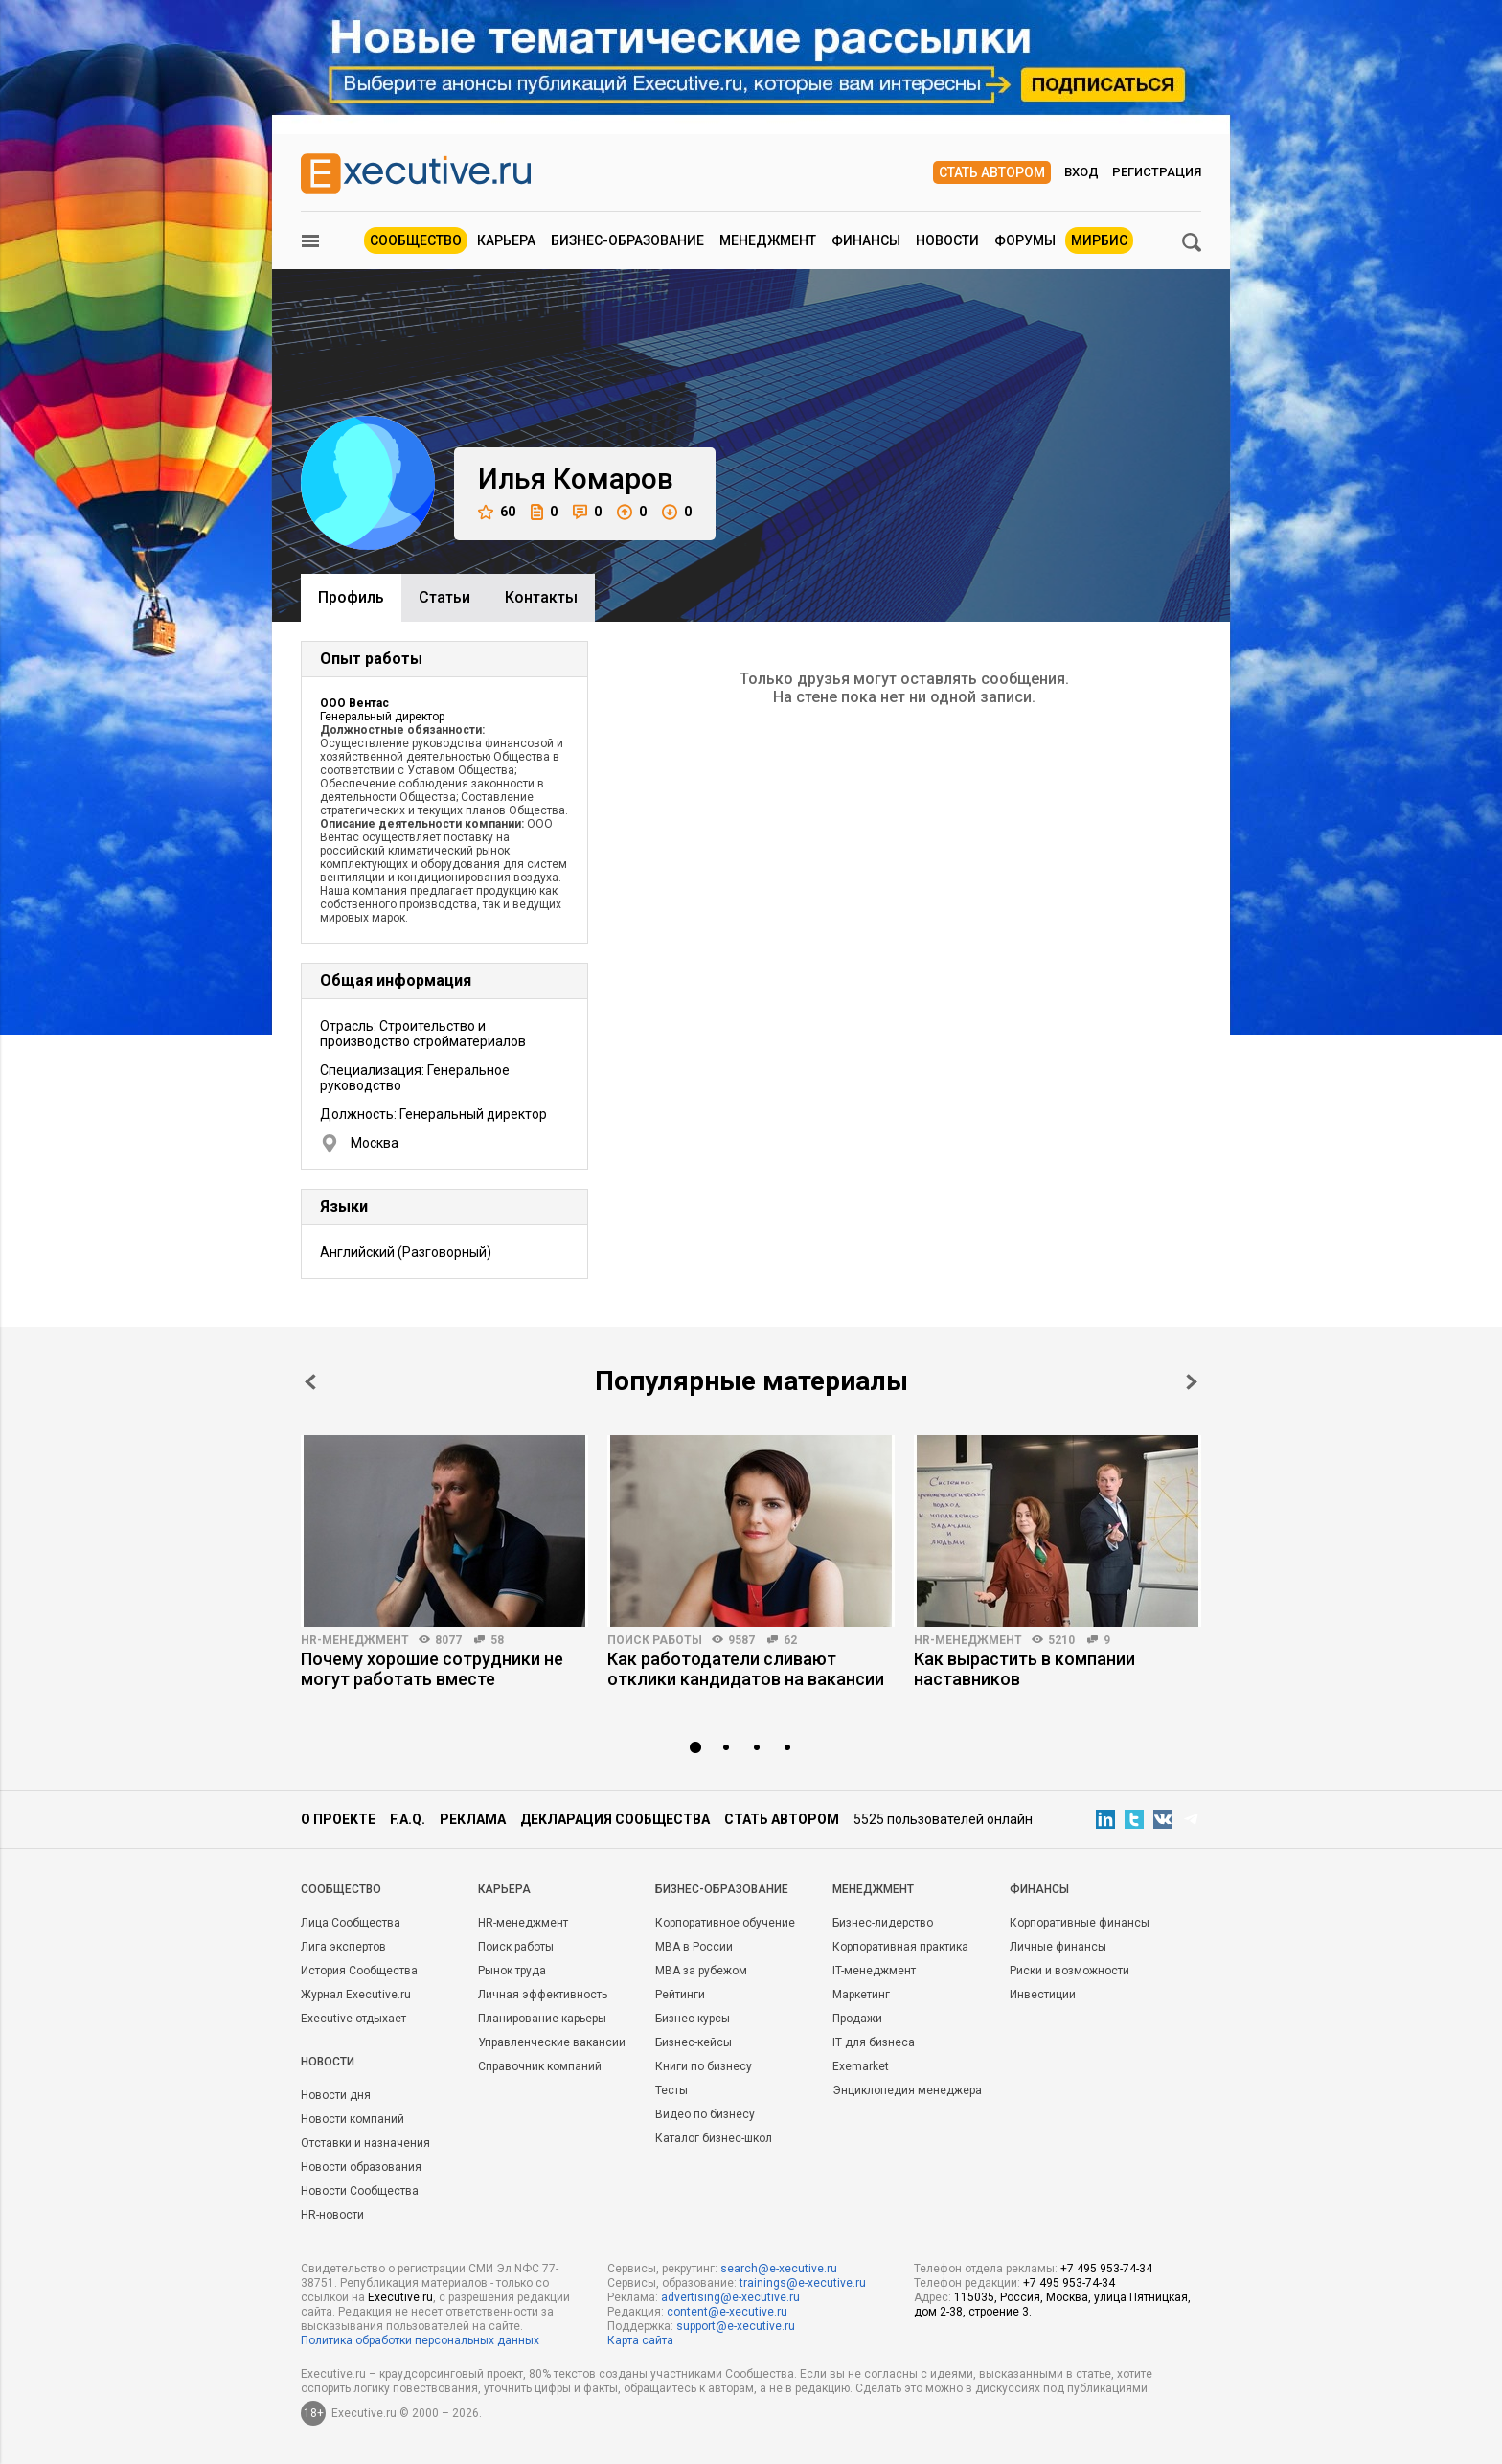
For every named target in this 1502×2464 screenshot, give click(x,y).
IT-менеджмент (874, 1970)
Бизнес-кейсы (693, 2042)
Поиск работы (654, 1640)
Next (1191, 1382)
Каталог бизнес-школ (713, 2138)
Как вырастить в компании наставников (1024, 1669)
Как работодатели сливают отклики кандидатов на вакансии (745, 1669)
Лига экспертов (343, 1946)
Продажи (857, 2018)
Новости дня (336, 2095)
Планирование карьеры (542, 2018)
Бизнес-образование (627, 240)
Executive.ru (400, 2297)
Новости (947, 240)
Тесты (671, 2090)
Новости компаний (352, 2119)
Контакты (541, 597)
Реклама (473, 1819)
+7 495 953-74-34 (1106, 2268)
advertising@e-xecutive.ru (730, 2297)
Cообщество (341, 1889)
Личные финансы (1058, 1946)
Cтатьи (444, 597)
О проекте (338, 1819)
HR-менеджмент (355, 1640)
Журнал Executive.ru (356, 1994)
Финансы (865, 240)
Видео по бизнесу (705, 2114)
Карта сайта (640, 2340)
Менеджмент (767, 240)
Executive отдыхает (353, 2018)
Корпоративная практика (900, 1946)
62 (790, 1640)
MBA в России (694, 1946)
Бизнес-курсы (692, 2018)
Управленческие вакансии (552, 2042)
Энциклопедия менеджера (907, 2090)
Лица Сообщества (350, 1922)
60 (496, 512)
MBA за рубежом (701, 1970)
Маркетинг (861, 1994)
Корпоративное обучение (725, 1922)
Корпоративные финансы (1079, 1922)
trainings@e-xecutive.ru (803, 2283)
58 (497, 1640)
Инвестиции (1043, 1994)
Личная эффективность (542, 1994)
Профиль (351, 597)
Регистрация (1156, 172)
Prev (310, 1382)
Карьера (506, 240)
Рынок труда (512, 1970)
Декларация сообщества (615, 1819)
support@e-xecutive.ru (735, 2326)
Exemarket (860, 2066)
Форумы (1025, 240)
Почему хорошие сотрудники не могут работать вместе (432, 1669)
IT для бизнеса (873, 2042)
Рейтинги (680, 1994)
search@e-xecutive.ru (778, 2268)
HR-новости (332, 2215)
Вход (1081, 172)
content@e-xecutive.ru (727, 2311)
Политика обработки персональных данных (420, 2340)
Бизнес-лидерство (882, 1922)
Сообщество (416, 240)
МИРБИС (1099, 240)
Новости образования (361, 2167)
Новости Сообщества (360, 2191)
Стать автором (992, 172)
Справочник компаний (540, 2066)
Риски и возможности (1069, 1970)
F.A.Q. (407, 1819)
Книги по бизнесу (703, 2066)
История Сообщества (359, 1970)
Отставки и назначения (365, 2143)
